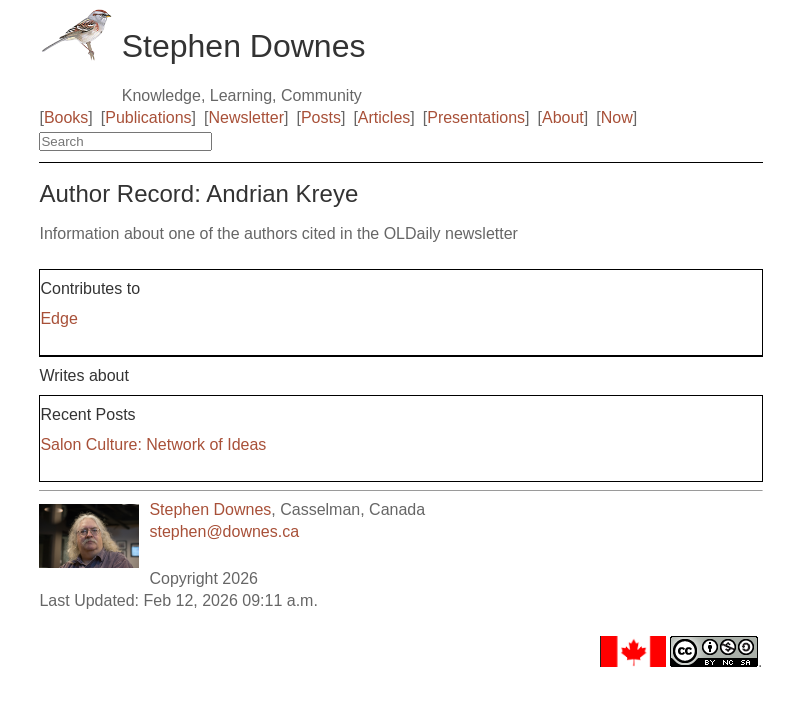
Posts (321, 117)
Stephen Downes (210, 509)
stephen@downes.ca (224, 531)
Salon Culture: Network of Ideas (153, 444)
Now (617, 117)
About (563, 117)
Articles (384, 117)
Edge (58, 318)
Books (66, 117)
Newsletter (246, 117)
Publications (148, 117)
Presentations (476, 117)
